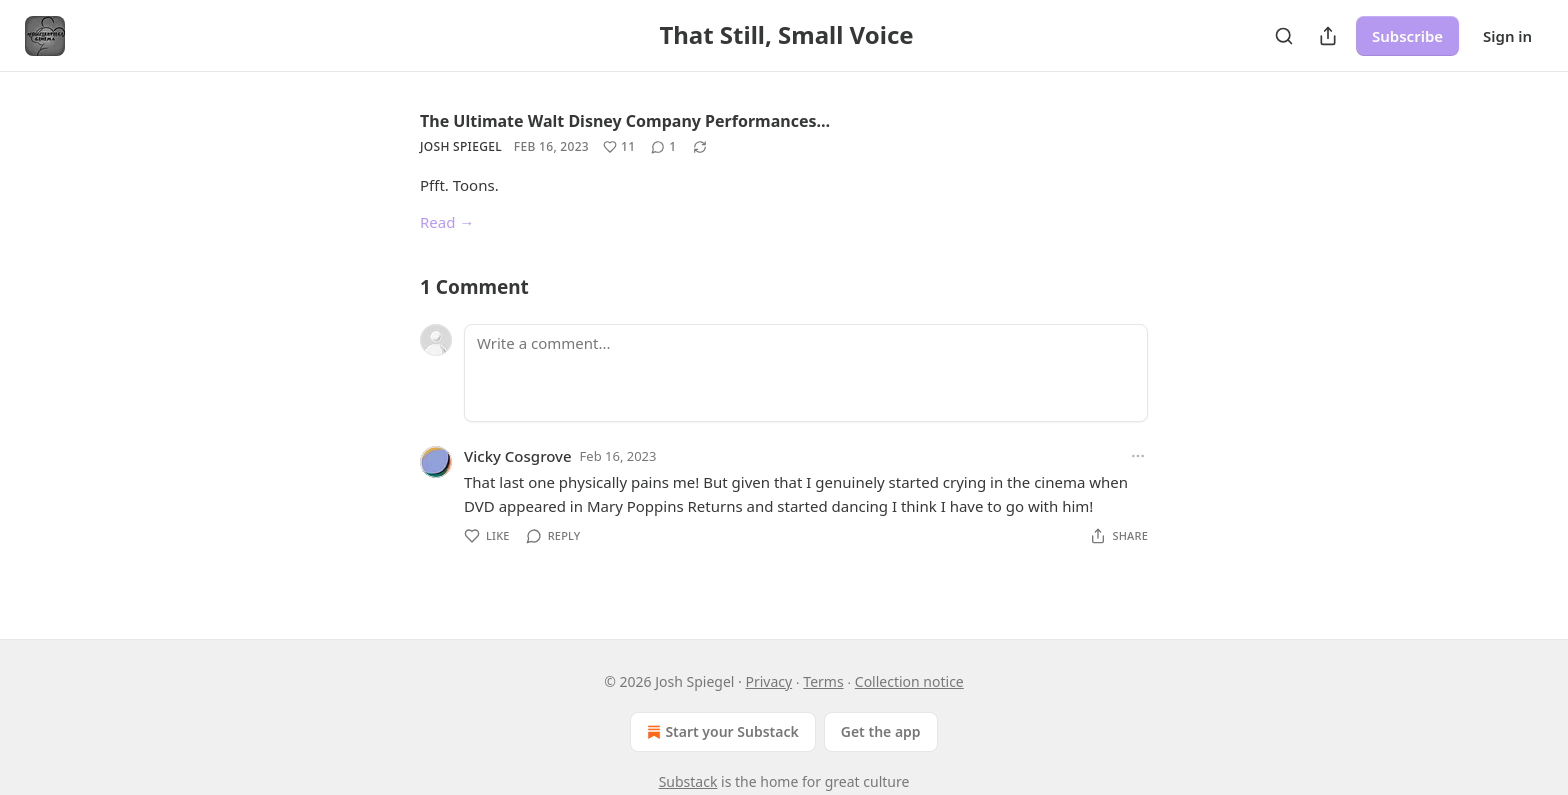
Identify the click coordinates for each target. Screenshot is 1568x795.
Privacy (768, 681)
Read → (447, 222)
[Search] (1284, 36)
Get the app (881, 731)
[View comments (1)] (663, 147)
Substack (688, 781)
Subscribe (1407, 36)
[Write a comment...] (806, 373)
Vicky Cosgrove (518, 456)
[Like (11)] (619, 147)
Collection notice (909, 681)
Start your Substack (720, 732)
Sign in (1507, 36)
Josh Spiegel (461, 146)
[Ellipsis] (1138, 456)
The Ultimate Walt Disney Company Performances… (625, 121)
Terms (823, 681)
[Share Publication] (1328, 36)
